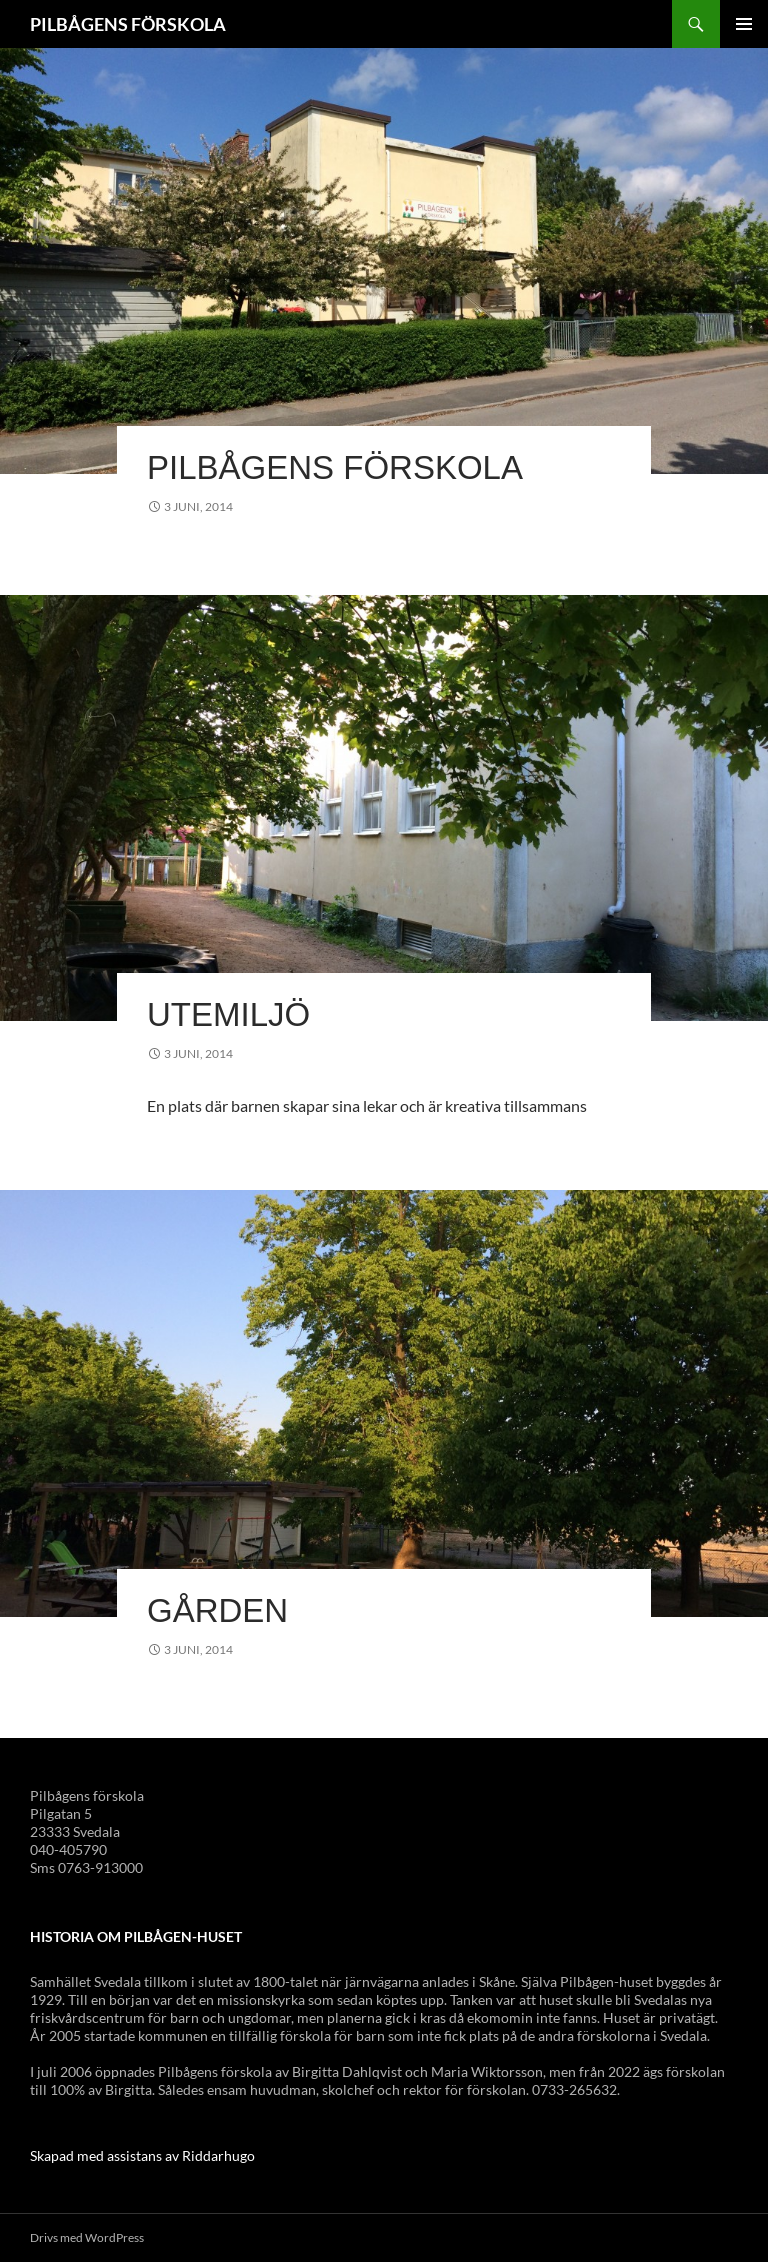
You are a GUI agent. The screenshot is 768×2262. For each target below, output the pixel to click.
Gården (217, 1610)
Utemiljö (228, 1014)
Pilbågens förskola (335, 467)
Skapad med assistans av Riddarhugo (142, 2155)
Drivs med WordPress (87, 2237)
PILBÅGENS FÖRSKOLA (128, 24)
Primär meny (744, 24)
